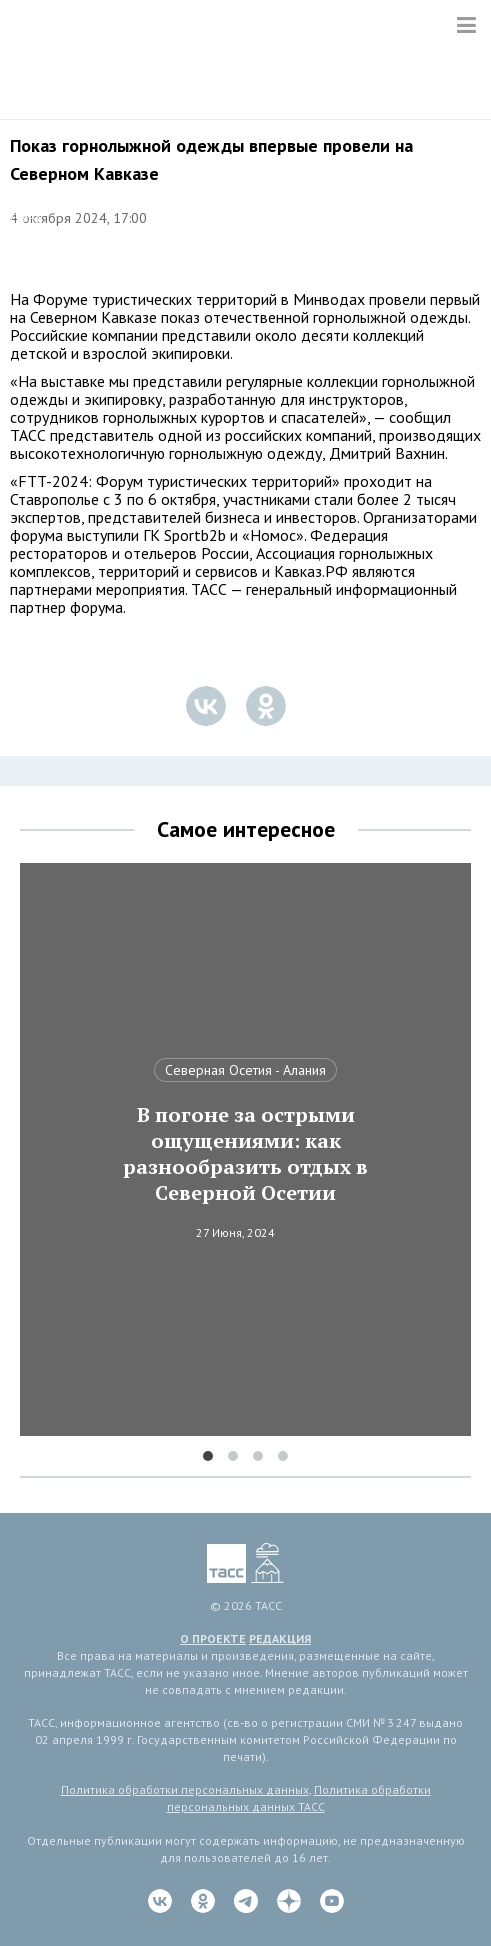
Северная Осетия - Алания (245, 1070)
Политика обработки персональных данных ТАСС (299, 1798)
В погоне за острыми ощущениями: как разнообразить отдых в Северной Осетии (245, 1154)
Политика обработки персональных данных (185, 1789)
